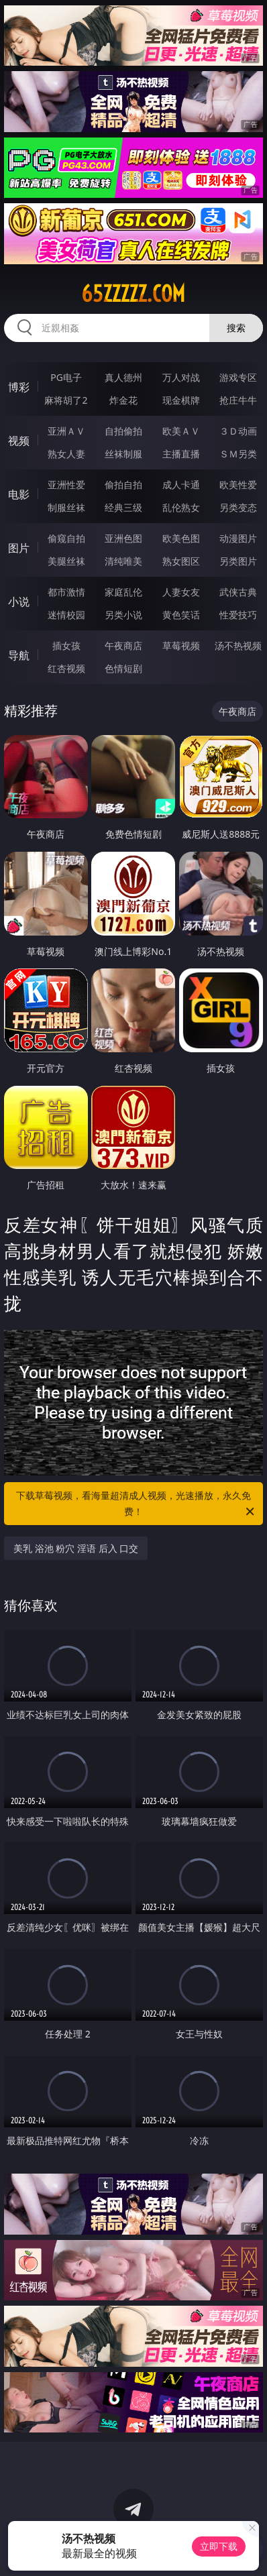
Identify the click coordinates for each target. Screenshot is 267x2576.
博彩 (19, 387)
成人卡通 (181, 484)
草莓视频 (181, 645)
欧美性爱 (238, 484)
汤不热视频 (238, 645)
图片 (19, 548)
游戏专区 (238, 377)
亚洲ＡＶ (66, 431)
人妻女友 (181, 591)
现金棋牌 (181, 400)
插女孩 (66, 645)
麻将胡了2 (65, 400)
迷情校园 (66, 614)
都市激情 (66, 591)
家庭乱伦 (123, 591)
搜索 (236, 327)
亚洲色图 (123, 538)
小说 (19, 601)
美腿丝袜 (66, 561)
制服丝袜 (66, 507)
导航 (19, 655)
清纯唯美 (123, 561)
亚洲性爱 (66, 484)
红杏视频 (66, 668)
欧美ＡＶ (181, 431)
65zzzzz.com (133, 293)
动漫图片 (238, 538)
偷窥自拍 (66, 538)
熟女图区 (181, 561)
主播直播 (181, 453)
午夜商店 (123, 645)
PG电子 (66, 377)
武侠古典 (238, 591)
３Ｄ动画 (238, 431)
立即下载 (218, 2546)
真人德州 (123, 377)
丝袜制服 (123, 453)
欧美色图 (181, 538)
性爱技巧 (238, 614)
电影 (19, 494)
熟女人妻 (66, 453)
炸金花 (123, 400)
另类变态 (238, 507)
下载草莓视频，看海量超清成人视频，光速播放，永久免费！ (136, 1504)
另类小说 (123, 614)
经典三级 (123, 507)
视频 (19, 440)
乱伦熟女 (181, 507)
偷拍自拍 (123, 484)
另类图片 (238, 561)
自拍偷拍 (123, 431)
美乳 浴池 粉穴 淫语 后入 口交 (75, 1548)
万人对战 (181, 377)
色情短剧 (123, 668)
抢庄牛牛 (238, 400)
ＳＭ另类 (238, 453)
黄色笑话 (181, 614)
